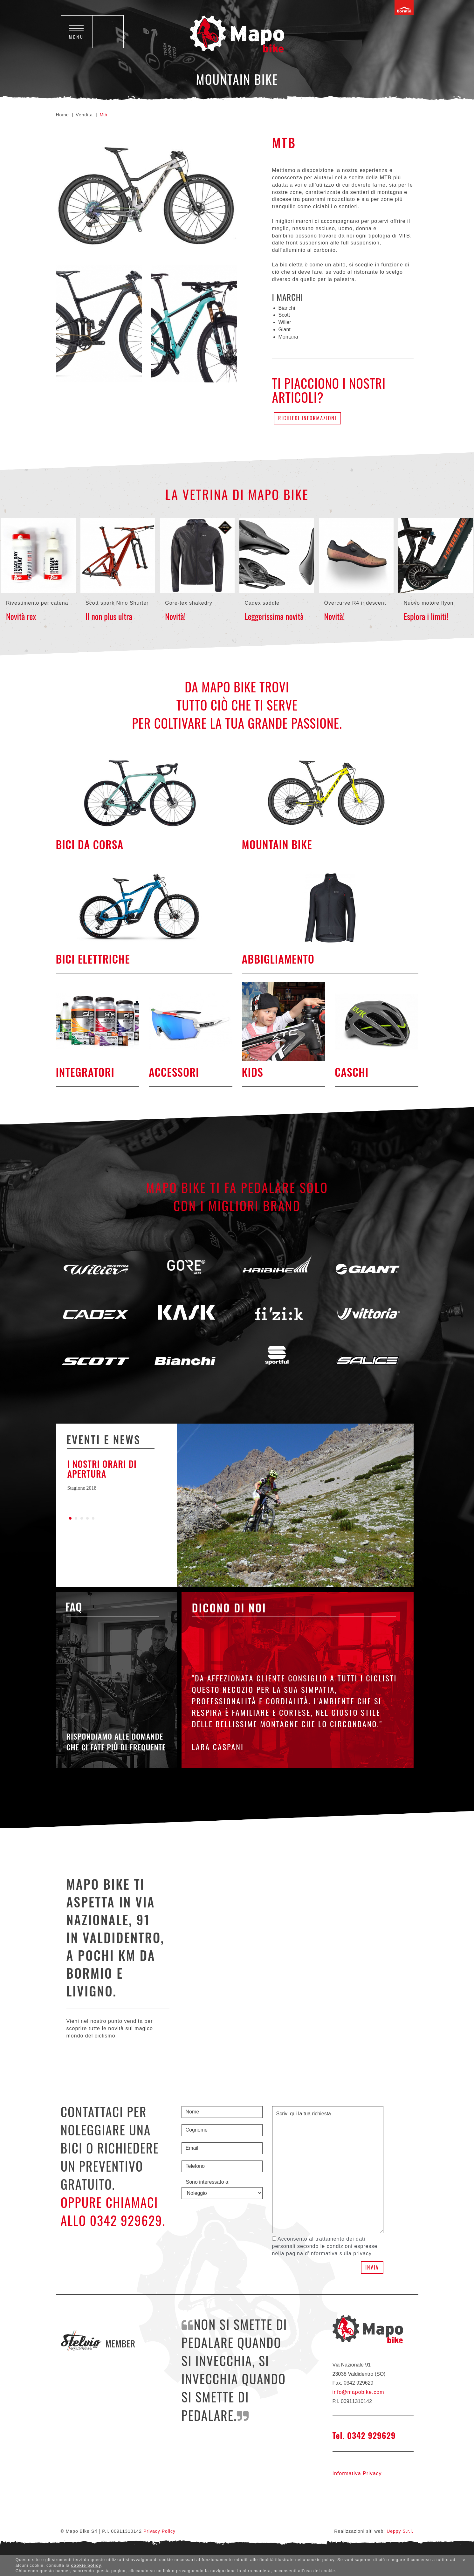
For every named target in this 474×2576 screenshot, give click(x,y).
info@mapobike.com (358, 2392)
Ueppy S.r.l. (400, 2531)
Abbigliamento (278, 959)
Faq (73, 1606)
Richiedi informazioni (307, 418)
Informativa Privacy (357, 2473)
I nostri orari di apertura (102, 1468)
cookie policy (86, 2565)
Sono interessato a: (208, 2182)
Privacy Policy (158, 2531)
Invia (372, 2267)
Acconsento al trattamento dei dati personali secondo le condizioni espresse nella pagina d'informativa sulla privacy (325, 2246)
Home (62, 114)
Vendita (84, 114)
